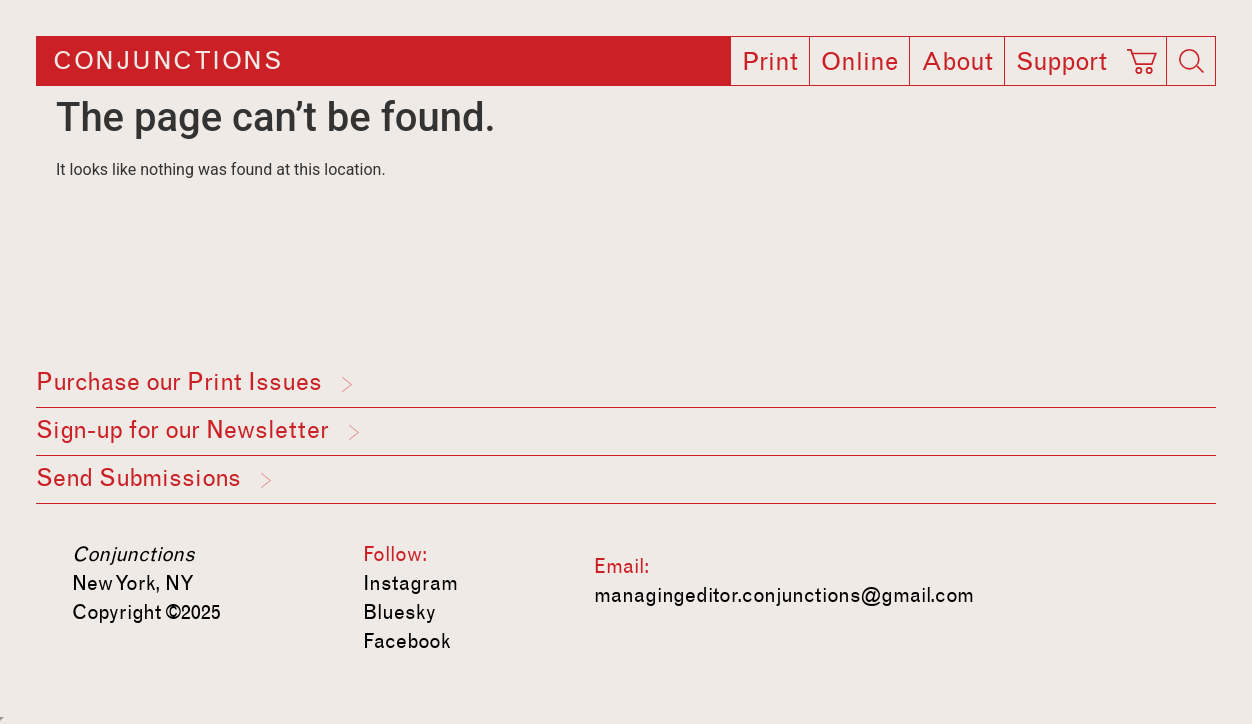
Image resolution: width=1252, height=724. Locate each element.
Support (1061, 62)
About (957, 62)
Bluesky (399, 612)
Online (859, 62)
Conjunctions (167, 61)
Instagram (410, 583)
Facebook (407, 641)
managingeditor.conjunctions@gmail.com (784, 595)
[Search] (1191, 61)
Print (770, 62)
